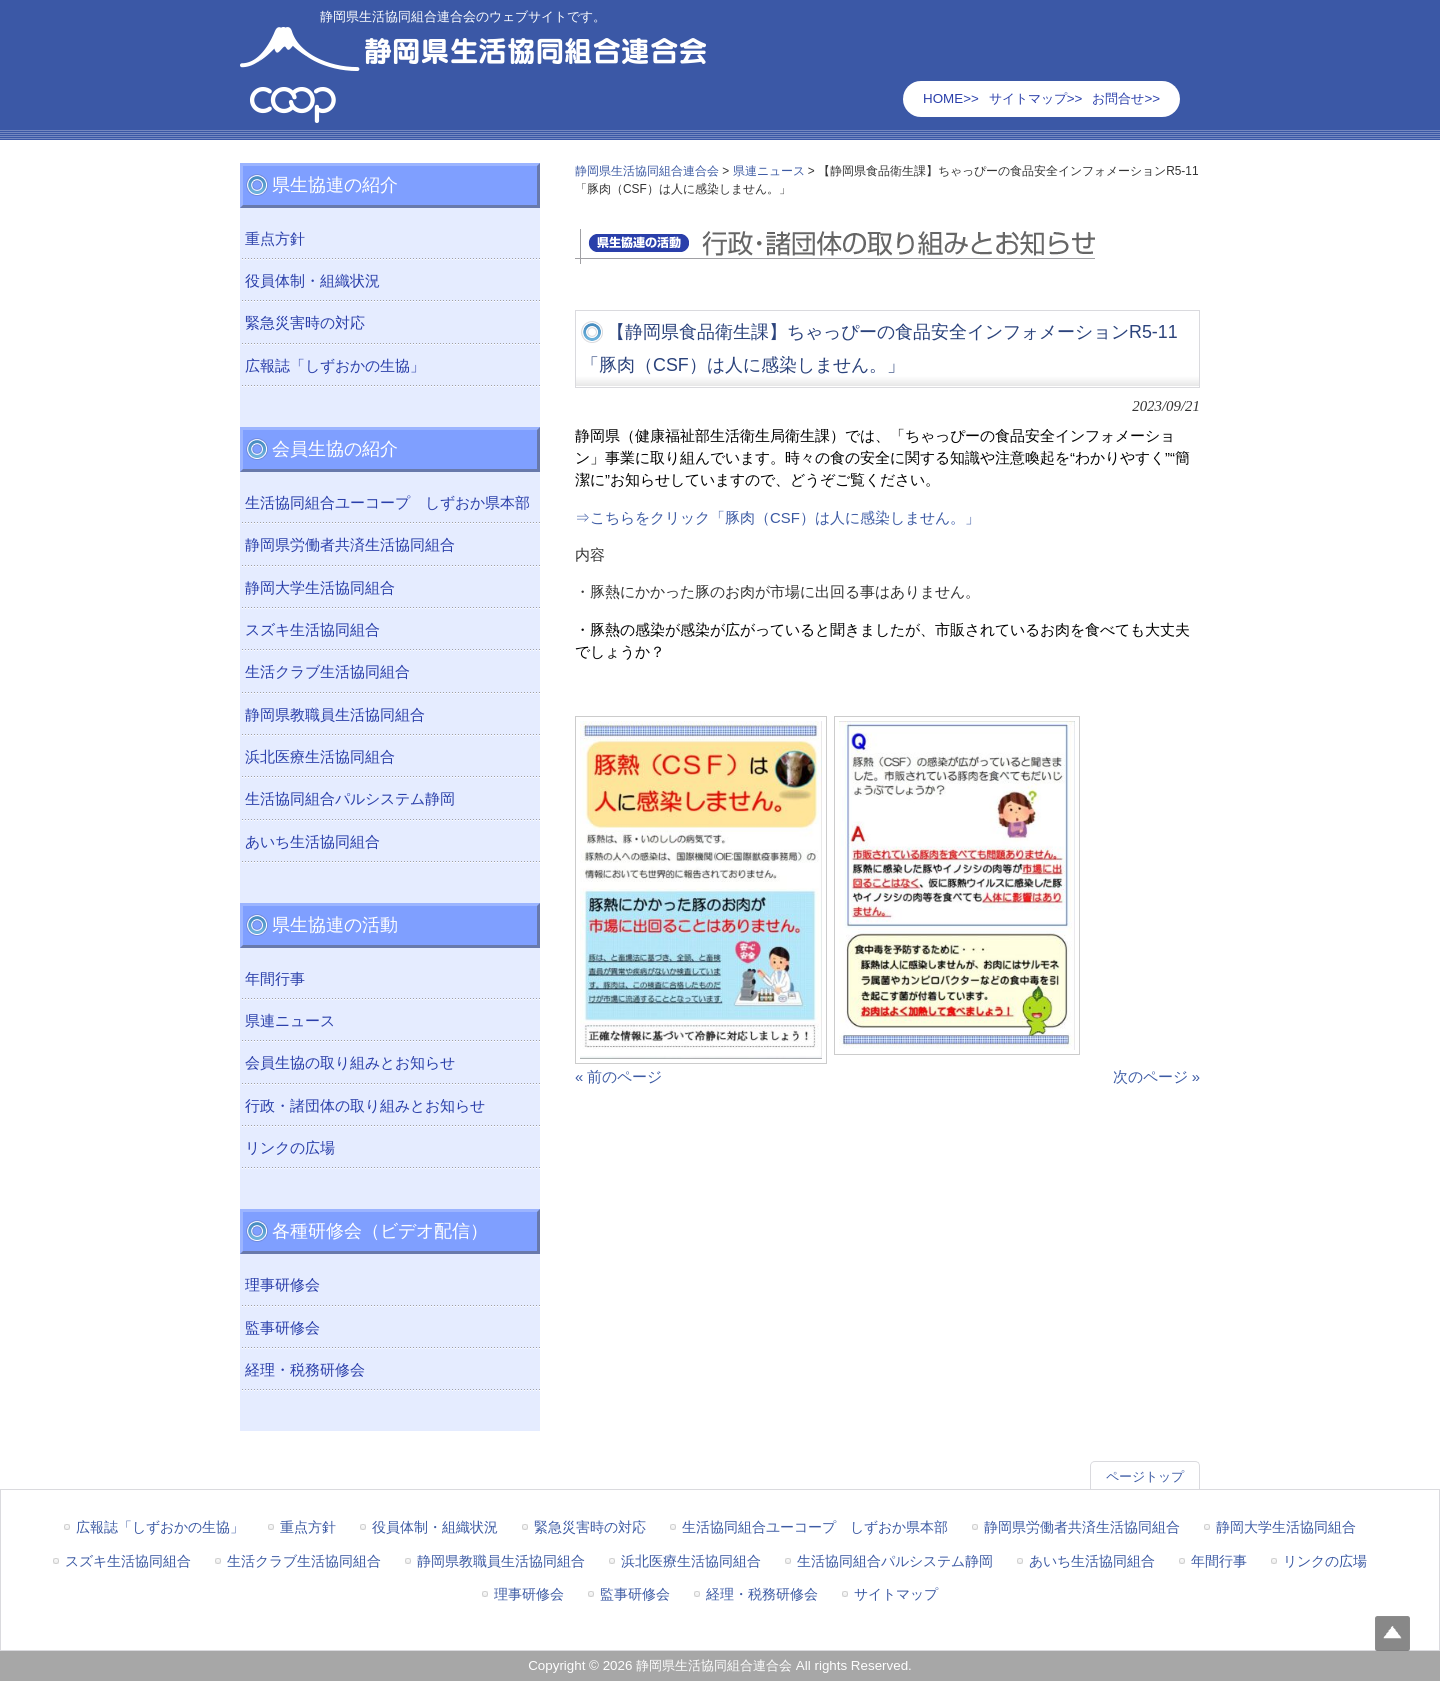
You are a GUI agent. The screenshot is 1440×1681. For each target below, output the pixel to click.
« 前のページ (618, 1077)
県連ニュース (290, 1021)
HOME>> (951, 98)
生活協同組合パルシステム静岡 (350, 799)
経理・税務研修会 (305, 1370)
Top (1392, 1633)
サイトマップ (896, 1594)
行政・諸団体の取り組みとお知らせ (365, 1106)
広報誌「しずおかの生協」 (335, 366)
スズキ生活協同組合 (312, 630)
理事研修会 (282, 1285)
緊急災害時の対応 (305, 323)
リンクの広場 (290, 1148)
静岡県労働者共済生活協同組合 (350, 545)
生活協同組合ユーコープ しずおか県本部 (387, 503)
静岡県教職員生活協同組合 (335, 715)
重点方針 (275, 239)
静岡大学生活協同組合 (320, 588)
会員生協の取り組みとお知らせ (350, 1063)
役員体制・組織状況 (312, 281)
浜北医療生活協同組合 (320, 757)
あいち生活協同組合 (312, 842)
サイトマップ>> (1036, 98)
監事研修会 (282, 1328)
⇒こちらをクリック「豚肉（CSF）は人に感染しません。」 (777, 518)
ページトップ (1145, 1476)
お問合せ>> (1126, 98)
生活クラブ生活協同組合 (327, 672)
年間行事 (275, 979)
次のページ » (1156, 1077)
